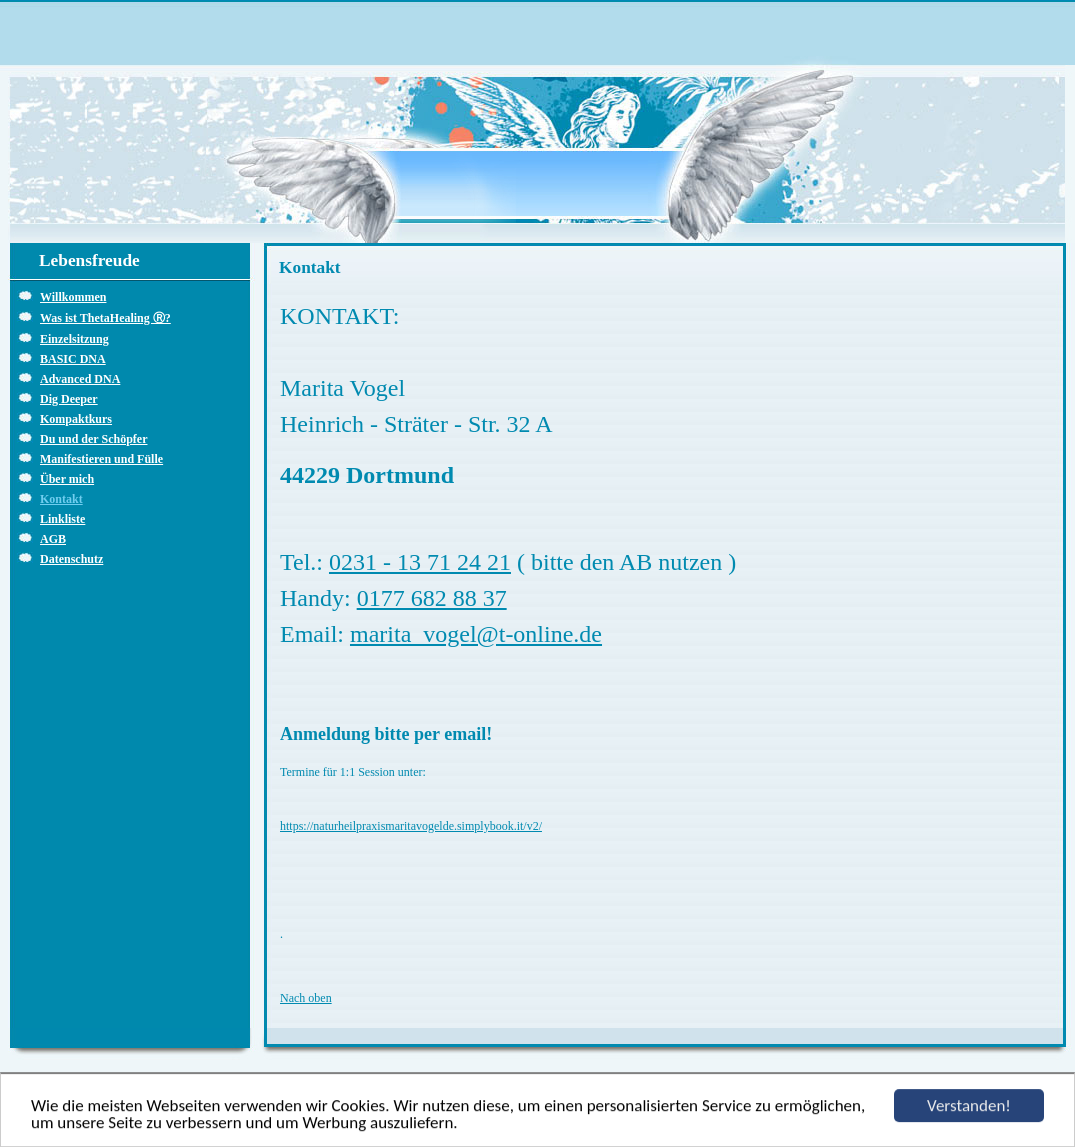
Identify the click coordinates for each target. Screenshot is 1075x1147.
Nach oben (306, 998)
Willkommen (73, 297)
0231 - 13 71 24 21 (420, 562)
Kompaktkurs (76, 419)
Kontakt (61, 499)
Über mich (67, 479)
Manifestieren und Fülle (101, 459)
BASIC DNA (73, 359)
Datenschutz (71, 559)
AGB (53, 539)
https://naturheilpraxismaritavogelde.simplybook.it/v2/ (411, 826)
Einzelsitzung (74, 339)
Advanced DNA (80, 379)
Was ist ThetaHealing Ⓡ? (105, 318)
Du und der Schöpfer (93, 439)
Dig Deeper (69, 399)
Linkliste (62, 519)
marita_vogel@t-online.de (476, 634)
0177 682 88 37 (432, 598)
